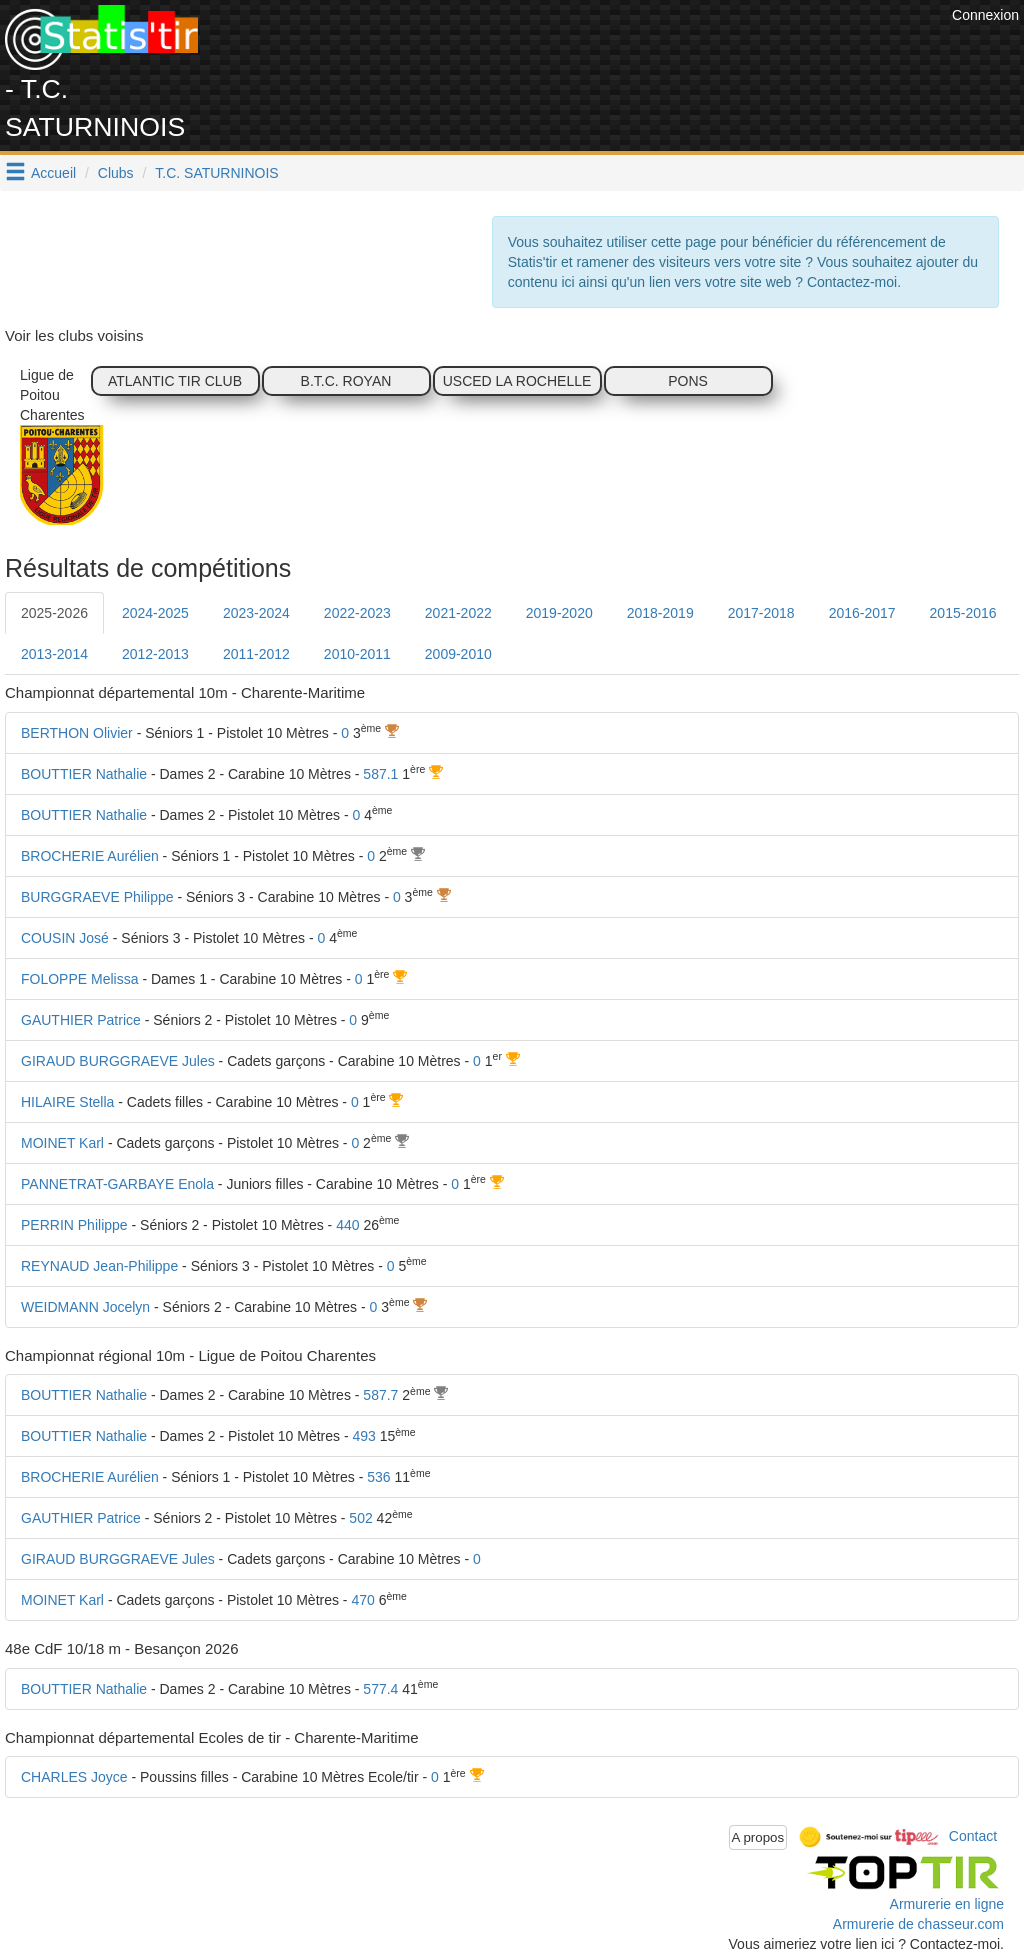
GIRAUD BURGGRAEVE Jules (118, 1061)
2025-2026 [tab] (54, 613)
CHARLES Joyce (74, 1777)
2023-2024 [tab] (256, 613)
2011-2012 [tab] (256, 654)
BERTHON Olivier (77, 733)
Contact (973, 1836)
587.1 (380, 774)
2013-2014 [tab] (54, 654)
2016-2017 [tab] (862, 613)
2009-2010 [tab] (458, 654)
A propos (758, 1837)
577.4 (380, 1689)
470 (362, 1600)
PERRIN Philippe (74, 1225)
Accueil (53, 173)
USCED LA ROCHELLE (517, 381)
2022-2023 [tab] (357, 613)
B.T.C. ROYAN (346, 381)
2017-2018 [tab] (761, 613)
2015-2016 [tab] (963, 613)
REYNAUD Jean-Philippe (99, 1266)
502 (360, 1518)
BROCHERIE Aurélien (90, 856)
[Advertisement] (583, 50)
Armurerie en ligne (947, 1904)
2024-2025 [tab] (155, 613)
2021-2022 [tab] (458, 613)
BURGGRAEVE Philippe (97, 897)
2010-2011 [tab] (357, 654)
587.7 (380, 1395)
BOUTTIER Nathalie (84, 774)
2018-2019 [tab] (660, 613)
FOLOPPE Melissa (79, 979)
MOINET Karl (62, 1143)
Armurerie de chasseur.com (918, 1924)
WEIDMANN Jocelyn (85, 1307)
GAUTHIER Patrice (81, 1020)
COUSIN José (65, 938)
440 (347, 1225)
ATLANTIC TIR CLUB (175, 381)
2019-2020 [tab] (559, 613)
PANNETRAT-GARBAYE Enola (117, 1184)
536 (378, 1477)
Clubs (116, 173)
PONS (688, 381)
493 (363, 1436)
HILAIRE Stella (67, 1102)
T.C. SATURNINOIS (216, 173)
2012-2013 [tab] (155, 654)
